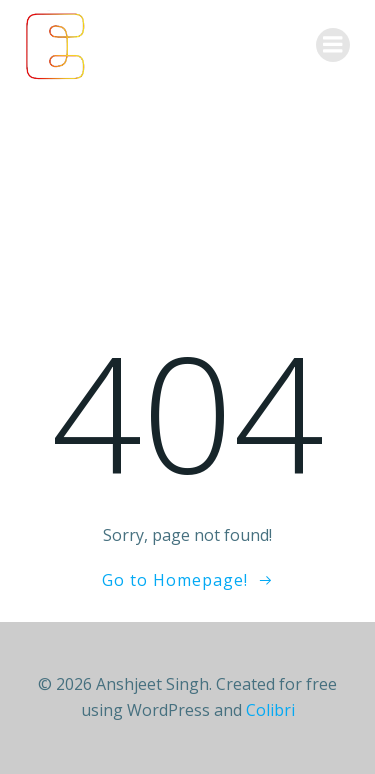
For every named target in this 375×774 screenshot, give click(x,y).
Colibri (270, 710)
